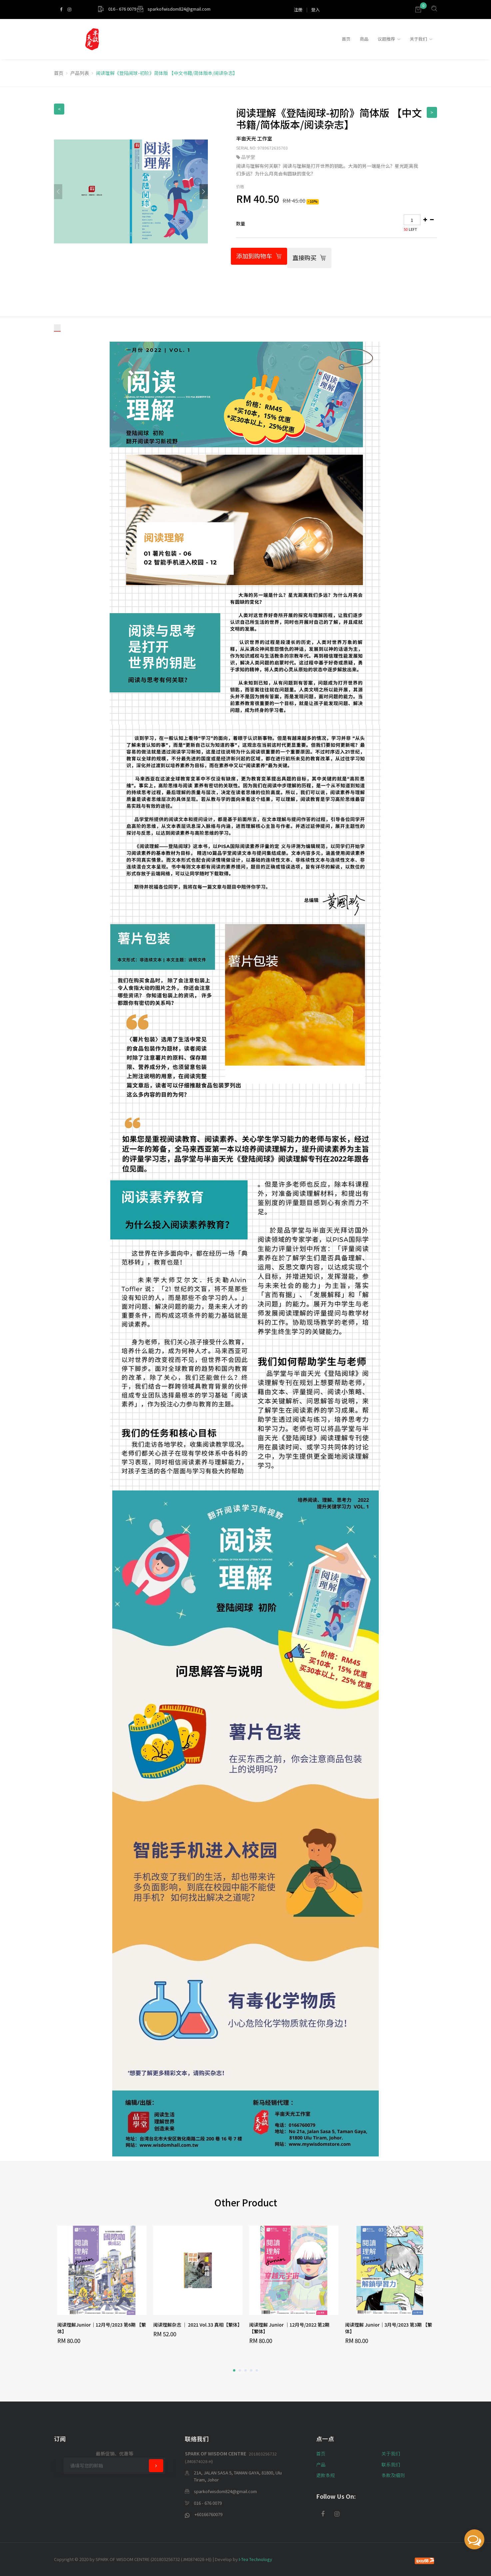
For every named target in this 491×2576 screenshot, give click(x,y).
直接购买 (309, 258)
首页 (346, 39)
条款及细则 (393, 2475)
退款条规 (325, 2475)
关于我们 (418, 39)
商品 (364, 39)
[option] (102, 2285)
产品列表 (79, 73)
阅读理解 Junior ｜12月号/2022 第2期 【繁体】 (289, 2328)
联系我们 (390, 2464)
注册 (298, 9)
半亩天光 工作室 (254, 138)
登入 (315, 9)
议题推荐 (386, 39)
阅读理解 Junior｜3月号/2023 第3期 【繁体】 (388, 2328)
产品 (320, 2464)
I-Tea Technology (255, 2559)
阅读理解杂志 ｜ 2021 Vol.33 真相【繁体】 (197, 2324)
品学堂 (248, 157)
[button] (204, 191)
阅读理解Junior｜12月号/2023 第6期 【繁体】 (101, 2328)
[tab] (336, 223)
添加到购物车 (259, 256)
